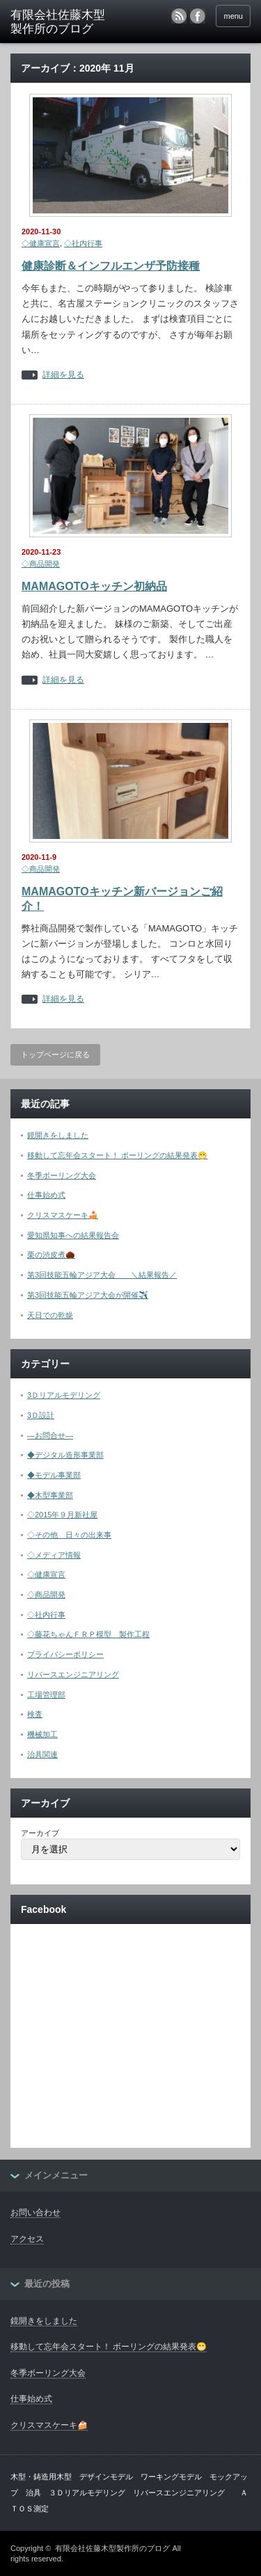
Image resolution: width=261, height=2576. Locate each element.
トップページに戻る (55, 1054)
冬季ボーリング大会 (61, 1175)
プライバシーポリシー (65, 1654)
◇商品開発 (41, 564)
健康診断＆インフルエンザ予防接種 (111, 266)
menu (233, 16)
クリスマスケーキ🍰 (62, 1215)
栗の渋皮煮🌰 (51, 1254)
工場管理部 (46, 1694)
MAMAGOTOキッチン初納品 (94, 586)
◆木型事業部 (50, 1495)
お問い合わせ (35, 2212)
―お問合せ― (50, 1435)
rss (179, 16)
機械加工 (42, 1734)
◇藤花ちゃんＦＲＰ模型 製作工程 (88, 1634)
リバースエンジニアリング (73, 1674)
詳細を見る (63, 375)
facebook (197, 16)
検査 (34, 1714)
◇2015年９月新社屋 (62, 1514)
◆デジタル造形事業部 (65, 1455)
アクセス (27, 2239)
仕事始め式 (46, 1195)
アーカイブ (40, 1833)
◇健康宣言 (41, 243)
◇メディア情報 (54, 1555)
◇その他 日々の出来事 (69, 1535)
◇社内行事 (83, 243)
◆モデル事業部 (54, 1475)
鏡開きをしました (57, 1135)
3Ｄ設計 (40, 1415)
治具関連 (42, 1754)
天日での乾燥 (50, 1315)
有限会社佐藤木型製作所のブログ (112, 2548)
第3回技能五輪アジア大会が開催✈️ (87, 1295)
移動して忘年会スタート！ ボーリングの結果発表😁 (117, 1155)
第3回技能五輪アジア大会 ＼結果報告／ (102, 1275)
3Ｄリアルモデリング (63, 1395)
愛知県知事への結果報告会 (73, 1235)
